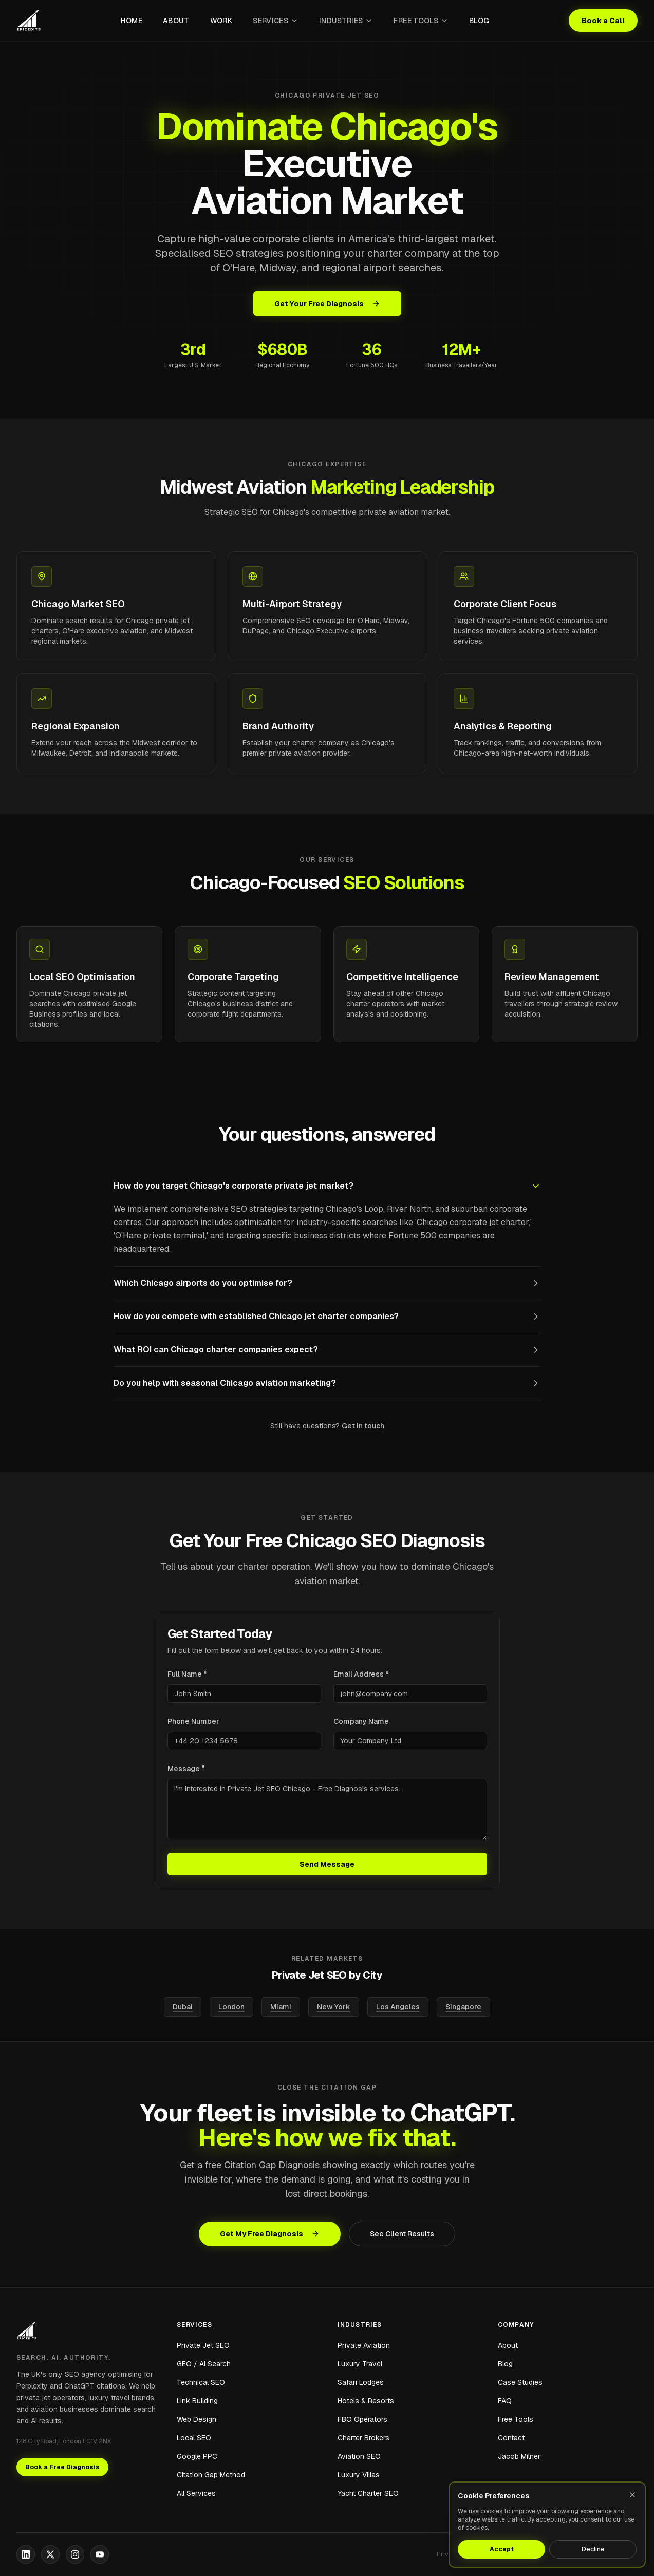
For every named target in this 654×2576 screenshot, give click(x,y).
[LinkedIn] (25, 2554)
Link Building (197, 2400)
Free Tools (421, 20)
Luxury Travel (360, 2363)
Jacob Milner (519, 2456)
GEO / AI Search (204, 2363)
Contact (511, 2437)
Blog (479, 20)
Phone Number (193, 1721)
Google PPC (197, 2456)
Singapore (463, 2006)
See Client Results (402, 2234)
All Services (196, 2493)
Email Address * (361, 1674)
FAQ (505, 2400)
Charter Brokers (363, 2437)
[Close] (632, 2495)
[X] (50, 2554)
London (231, 2006)
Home (131, 20)
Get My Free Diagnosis (270, 2234)
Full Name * (187, 1674)
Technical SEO (201, 2382)
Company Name (361, 1721)
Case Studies (520, 2382)
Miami (280, 2006)
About (176, 20)
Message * (186, 1768)
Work (221, 20)
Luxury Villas (359, 2474)
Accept (502, 2549)
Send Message (327, 1864)
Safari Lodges (361, 2382)
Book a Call (603, 20)
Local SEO (194, 2437)
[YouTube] (99, 2554)
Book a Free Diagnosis (62, 2467)
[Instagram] (75, 2554)
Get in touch (363, 1426)
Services (275, 20)
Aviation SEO (359, 2456)
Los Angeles (398, 2006)
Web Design (196, 2419)
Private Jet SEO (203, 2345)
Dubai (183, 2006)
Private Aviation (364, 2345)
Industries (346, 20)
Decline (593, 2549)
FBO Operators (362, 2419)
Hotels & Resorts (366, 2400)
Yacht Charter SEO (368, 2493)
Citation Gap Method (211, 2474)
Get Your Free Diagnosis (327, 303)
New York (333, 2006)
